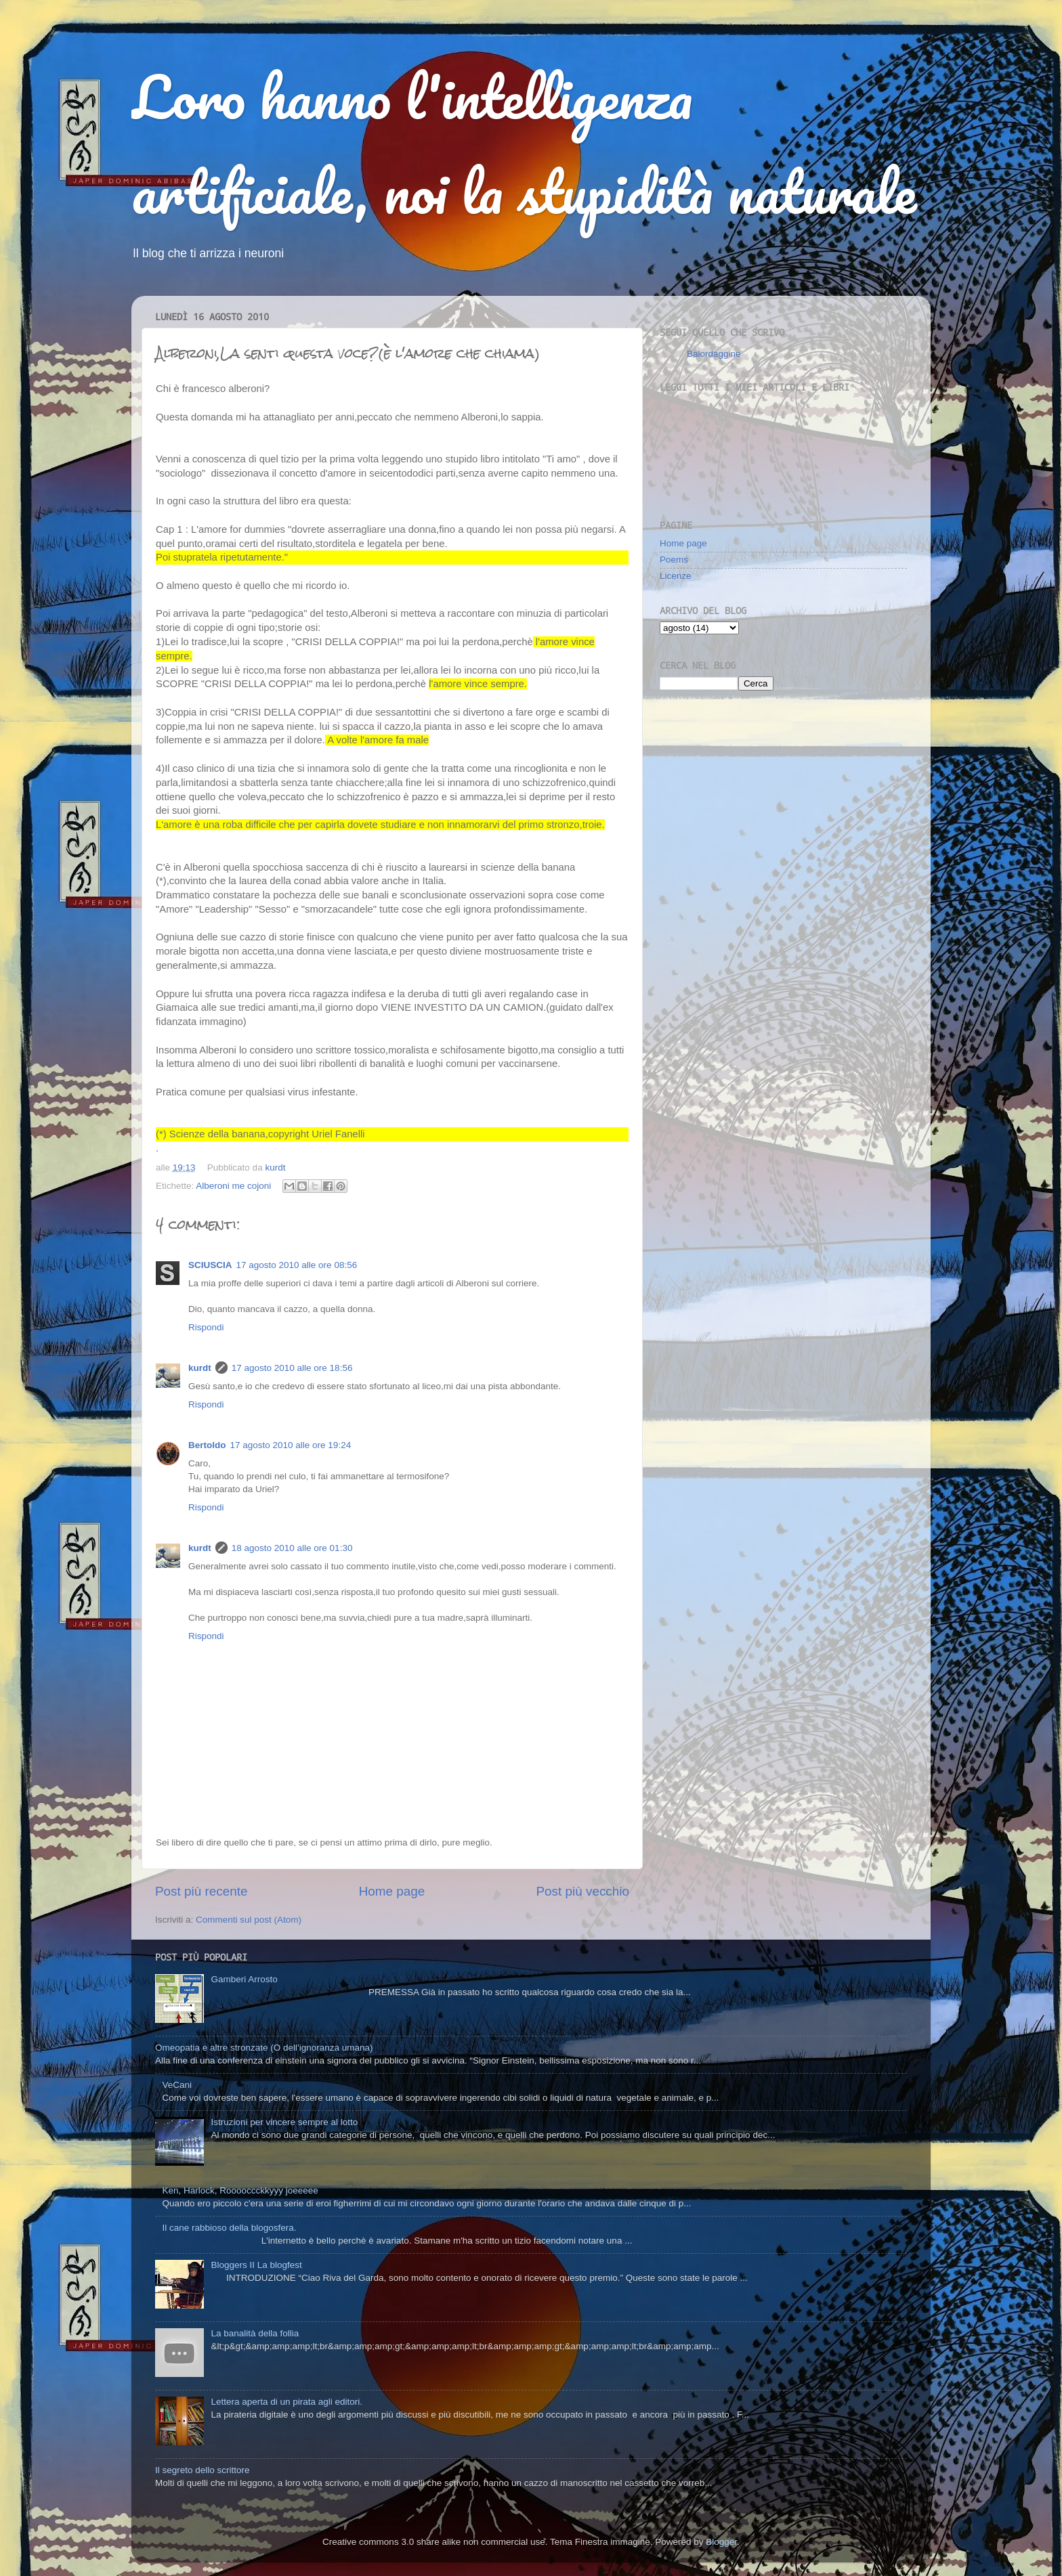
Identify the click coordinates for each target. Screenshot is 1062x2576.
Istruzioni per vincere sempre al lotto (284, 2122)
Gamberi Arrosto (244, 1979)
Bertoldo (207, 1445)
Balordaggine (714, 354)
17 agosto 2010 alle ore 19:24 (291, 1445)
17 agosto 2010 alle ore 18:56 (292, 1368)
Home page (392, 1891)
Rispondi (206, 1327)
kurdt (199, 1368)
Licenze (676, 576)
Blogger (721, 2542)
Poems (674, 559)
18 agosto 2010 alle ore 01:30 (292, 1548)
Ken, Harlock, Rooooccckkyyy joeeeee (240, 2190)
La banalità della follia (255, 2333)
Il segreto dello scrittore (202, 2470)
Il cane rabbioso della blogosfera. (229, 2228)
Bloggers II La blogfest (256, 2265)
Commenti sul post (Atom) (248, 1920)
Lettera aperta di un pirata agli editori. (286, 2402)
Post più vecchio (582, 1891)
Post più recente (201, 1891)
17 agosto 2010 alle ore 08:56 (297, 1265)
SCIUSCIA (210, 1265)
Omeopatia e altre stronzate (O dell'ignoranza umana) (264, 2048)
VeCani (177, 2085)
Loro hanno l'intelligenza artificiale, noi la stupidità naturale (523, 143)
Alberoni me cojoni (233, 1186)
